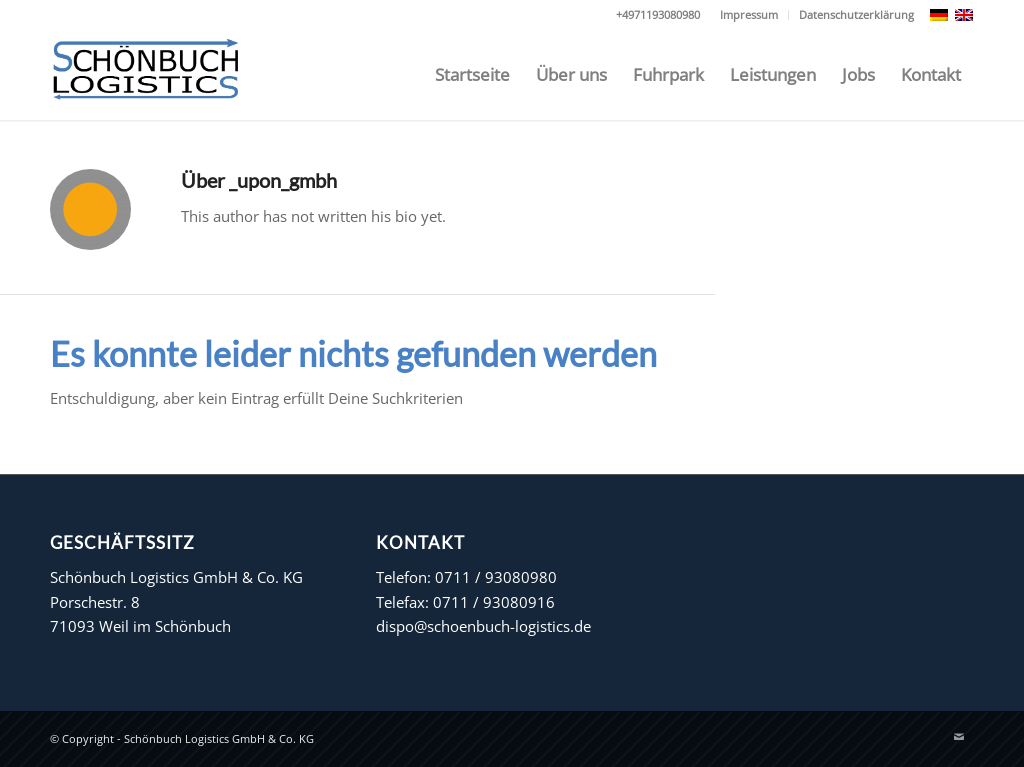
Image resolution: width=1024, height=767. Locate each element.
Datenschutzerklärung (856, 14)
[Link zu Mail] (959, 737)
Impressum (749, 14)
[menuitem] (749, 15)
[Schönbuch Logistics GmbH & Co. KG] (146, 75)
